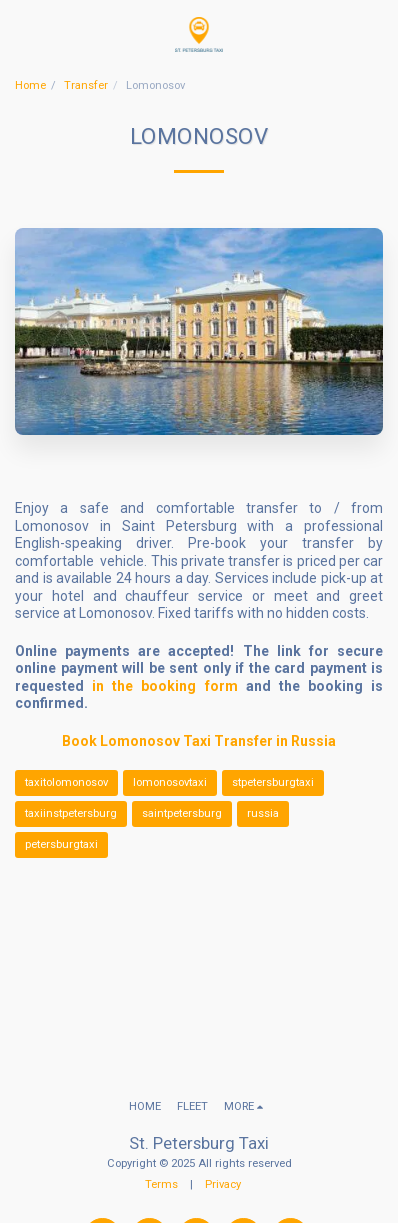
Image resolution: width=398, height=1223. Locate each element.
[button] (22, 34)
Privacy (223, 1184)
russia (263, 813)
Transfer (86, 85)
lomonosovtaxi (170, 782)
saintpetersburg (182, 813)
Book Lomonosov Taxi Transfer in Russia (199, 741)
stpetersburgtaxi (273, 782)
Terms (161, 1184)
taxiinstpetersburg (71, 813)
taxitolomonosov (66, 782)
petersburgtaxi (61, 844)
